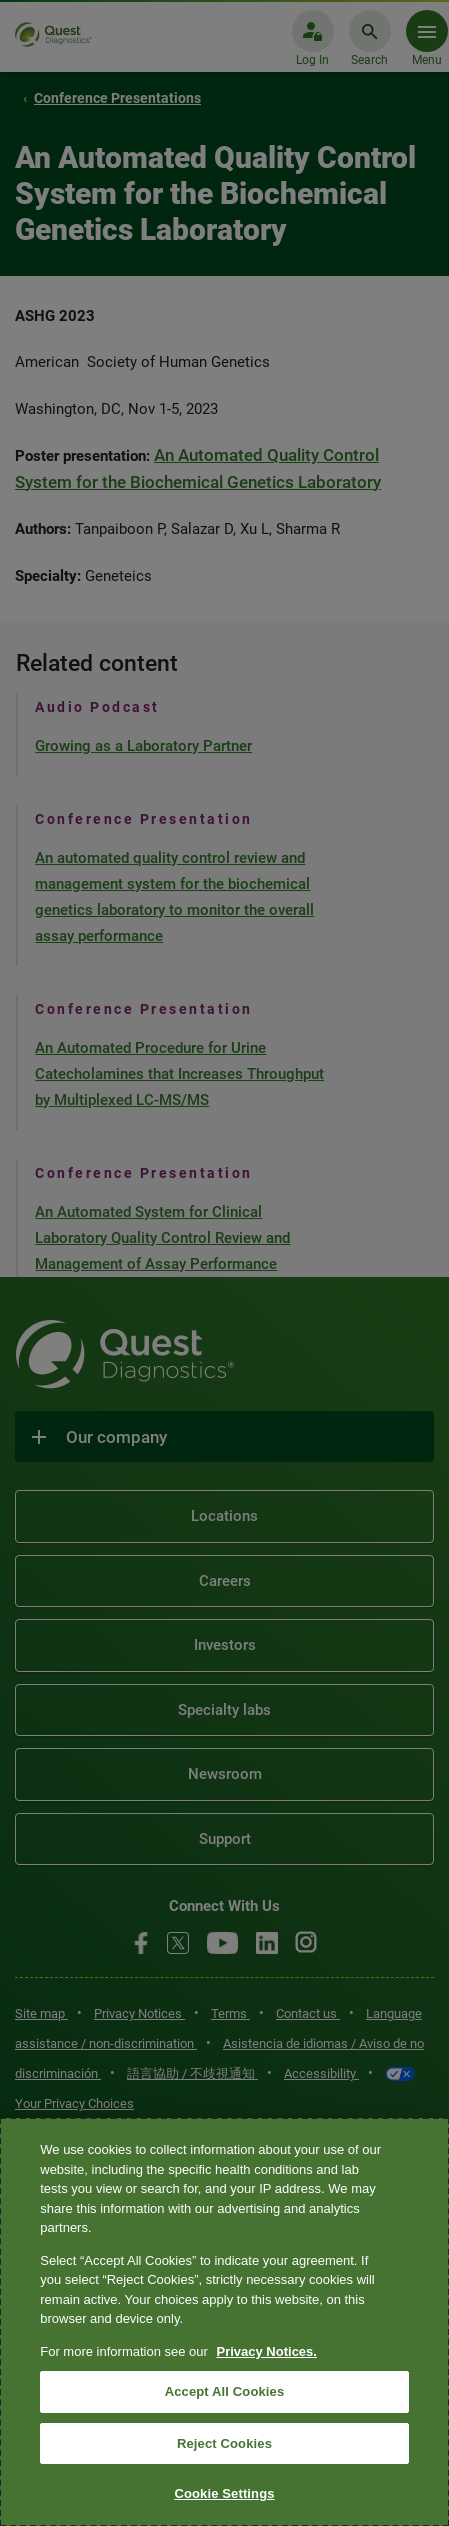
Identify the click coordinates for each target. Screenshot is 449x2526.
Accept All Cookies (225, 2391)
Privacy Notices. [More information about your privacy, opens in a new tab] (266, 2351)
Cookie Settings (224, 2493)
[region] (224, 2322)
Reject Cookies (224, 2443)
